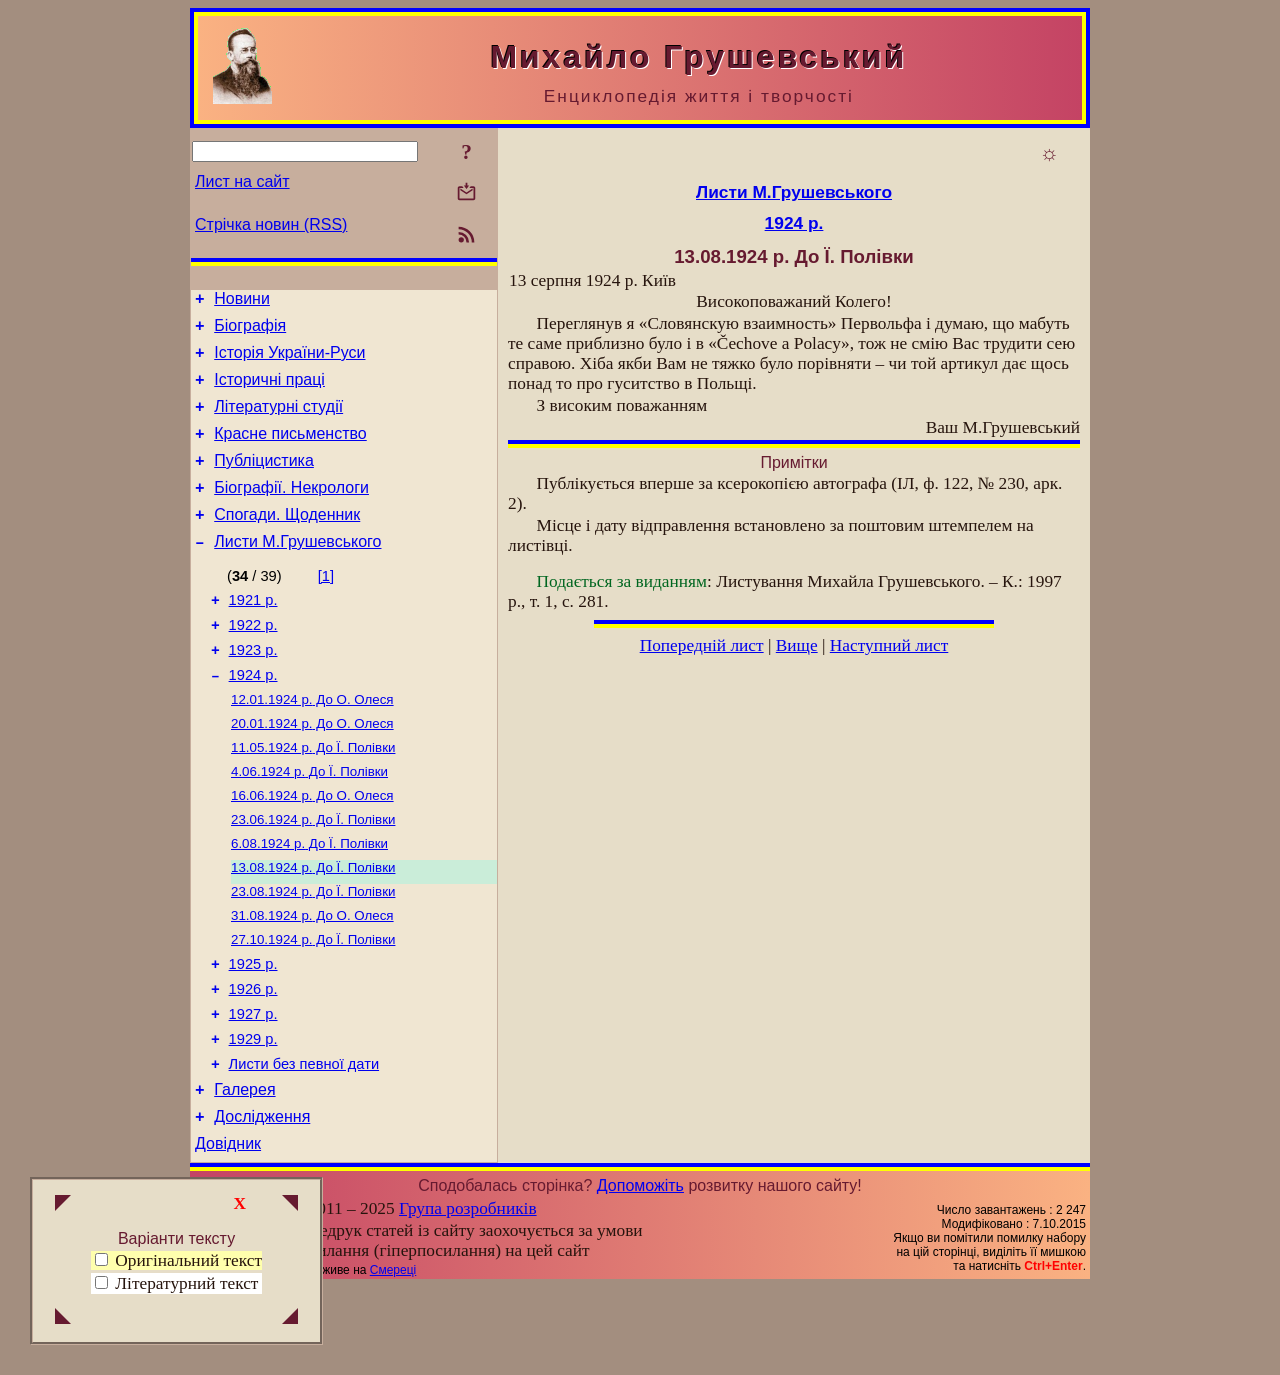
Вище (797, 645)
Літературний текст (186, 1283)
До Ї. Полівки (313, 795)
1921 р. (253, 633)
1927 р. (253, 1087)
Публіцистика (264, 481)
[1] (326, 606)
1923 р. (253, 689)
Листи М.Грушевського (297, 571)
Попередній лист (702, 645)
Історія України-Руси (289, 361)
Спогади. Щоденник (287, 541)
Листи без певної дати (304, 1143)
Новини (242, 301)
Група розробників (468, 1296)
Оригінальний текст (178, 1260)
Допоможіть (640, 1273)
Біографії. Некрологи (291, 511)
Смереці (393, 1358)
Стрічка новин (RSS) (271, 224)
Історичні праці (269, 391)
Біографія (250, 331)
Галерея (244, 1171)
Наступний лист (889, 645)
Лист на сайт (242, 181)
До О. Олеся (312, 743)
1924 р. (253, 717)
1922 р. (253, 661)
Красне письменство (290, 451)
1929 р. (253, 1115)
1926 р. (253, 1059)
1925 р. (253, 1031)
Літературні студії (278, 421)
